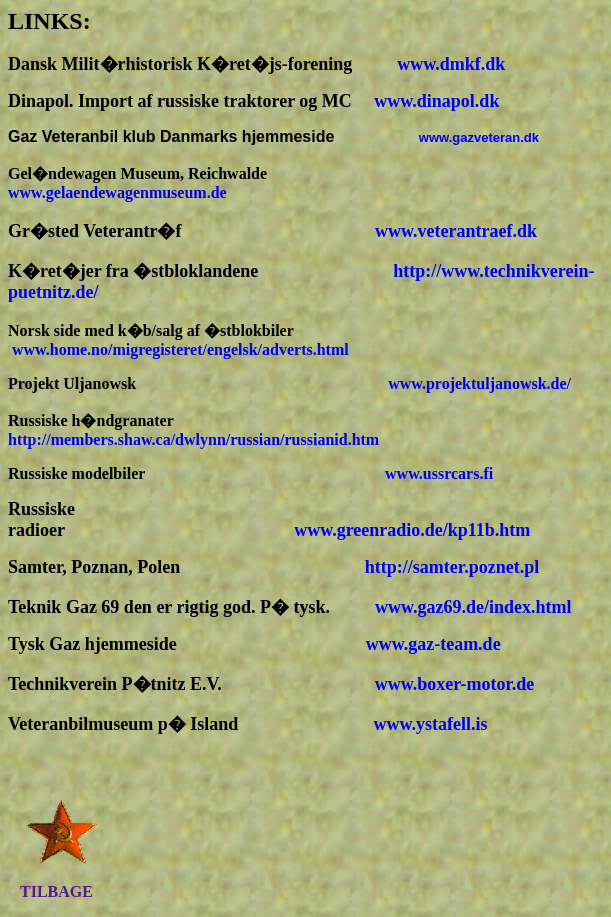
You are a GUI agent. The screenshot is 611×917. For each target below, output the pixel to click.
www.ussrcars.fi (439, 473)
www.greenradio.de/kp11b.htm (412, 530)
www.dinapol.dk (436, 101)
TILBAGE (56, 891)
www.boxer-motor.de (455, 684)
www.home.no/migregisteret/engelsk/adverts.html (180, 349)
